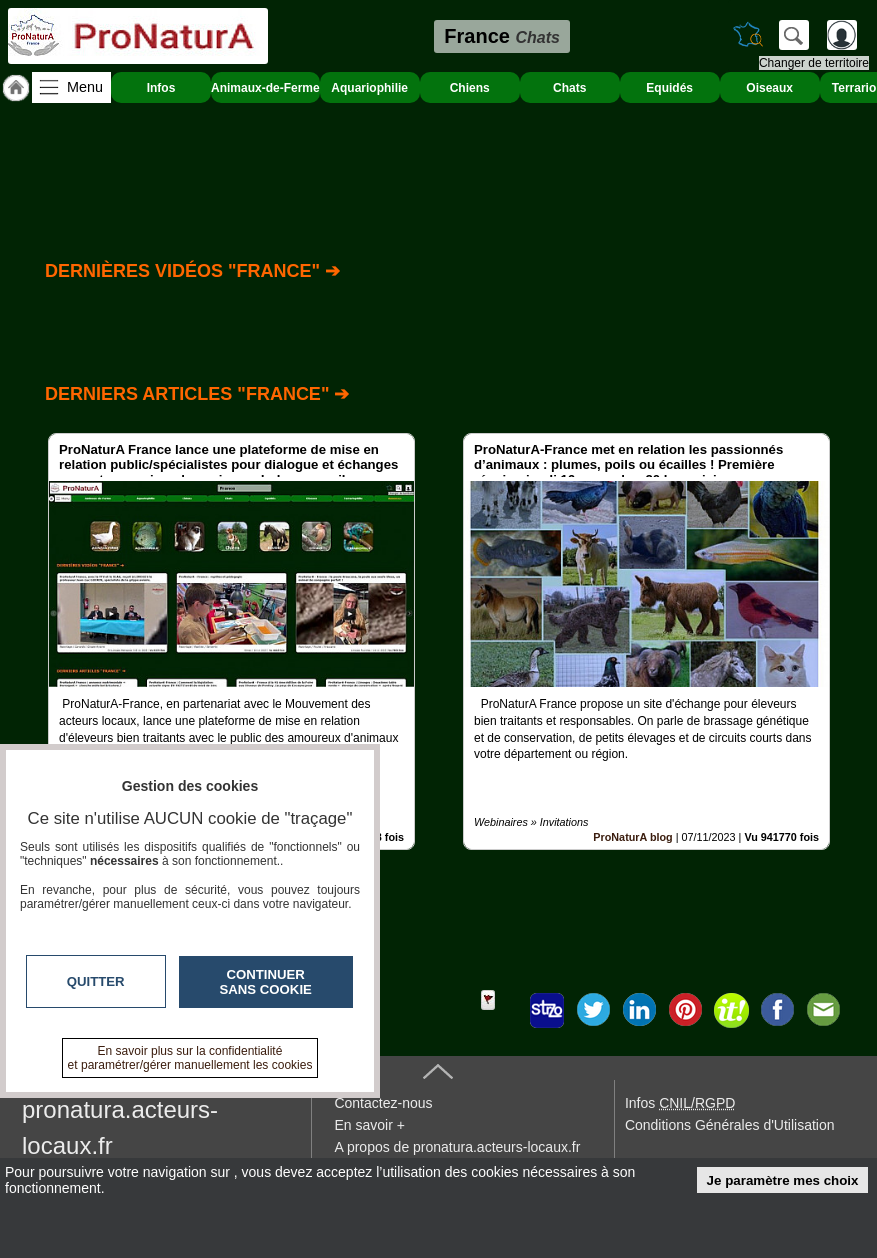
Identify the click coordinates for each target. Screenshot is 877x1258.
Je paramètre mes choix (783, 1180)
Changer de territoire (814, 63)
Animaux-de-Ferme (265, 88)
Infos (161, 88)
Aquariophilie (369, 88)
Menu (85, 87)
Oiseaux (769, 88)
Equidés (669, 88)
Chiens (470, 88)
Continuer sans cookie (266, 982)
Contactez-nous (383, 1103)
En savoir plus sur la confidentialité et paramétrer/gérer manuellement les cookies (190, 1058)
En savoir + (369, 1125)
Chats (569, 88)
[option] (231, 641)
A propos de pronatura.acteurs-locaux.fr (457, 1147)
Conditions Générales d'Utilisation (730, 1125)
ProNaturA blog (632, 837)
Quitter (96, 981)
